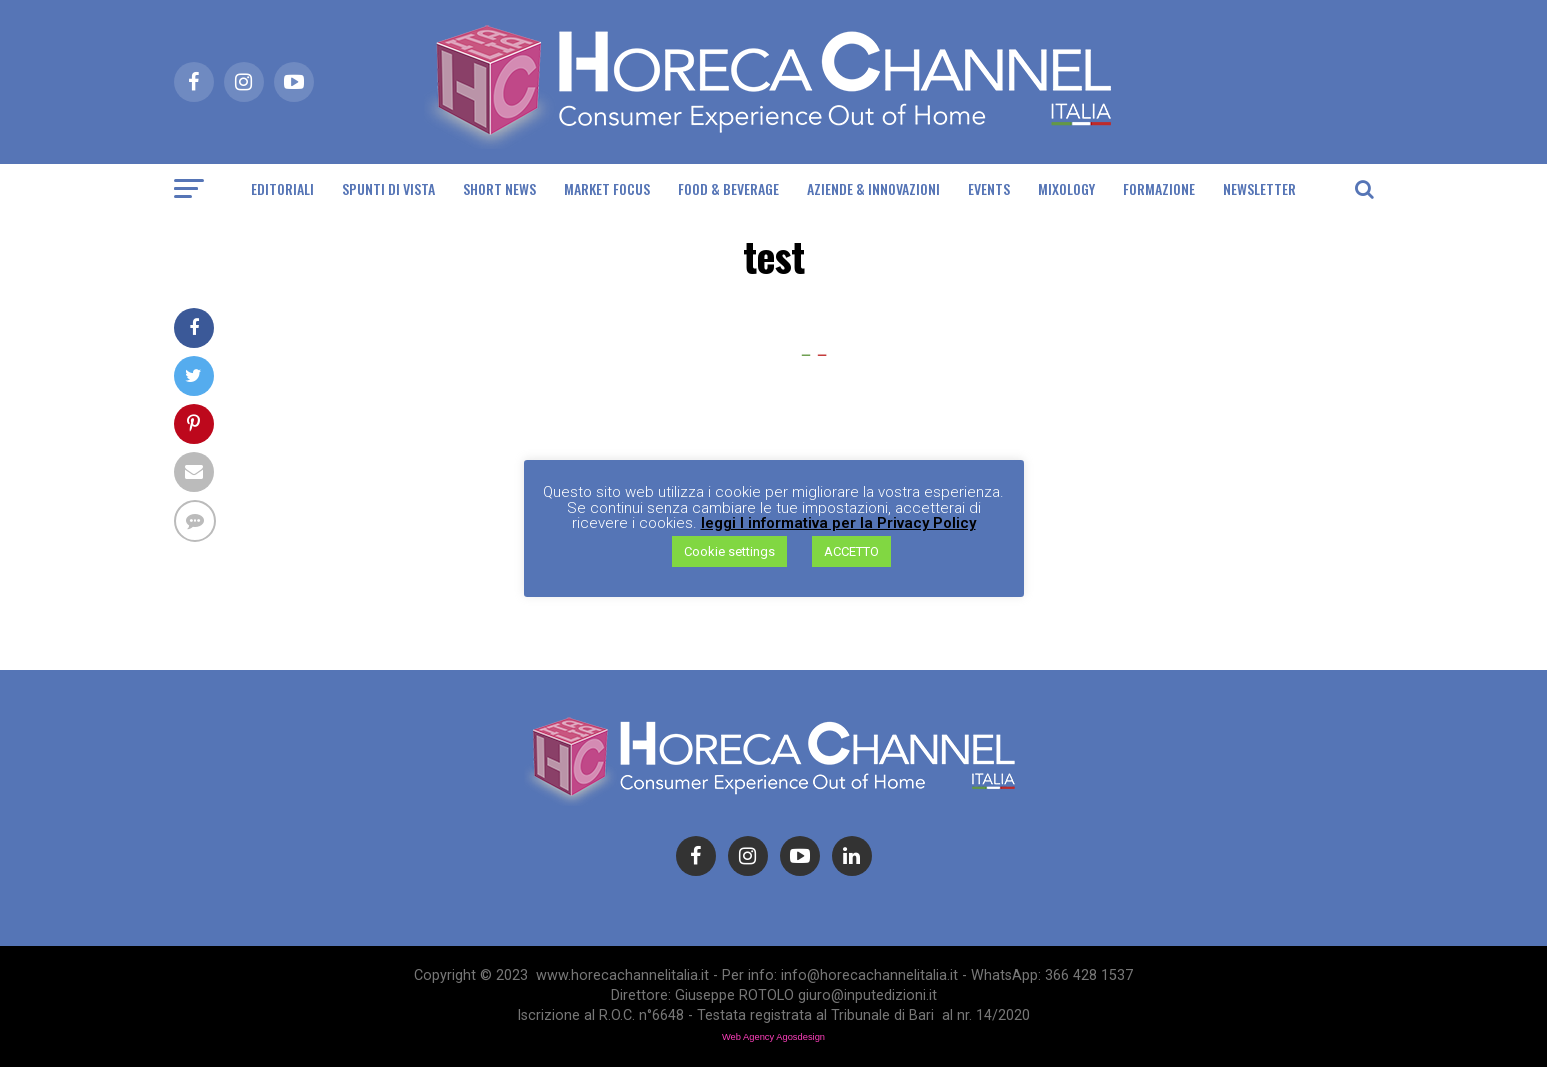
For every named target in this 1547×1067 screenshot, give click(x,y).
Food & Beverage (728, 188)
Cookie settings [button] (729, 551)
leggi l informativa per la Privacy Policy (838, 523)
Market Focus (607, 188)
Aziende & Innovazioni (873, 188)
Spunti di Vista (388, 188)
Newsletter (1259, 188)
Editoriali (282, 188)
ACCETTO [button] (851, 551)
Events (989, 188)
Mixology (1066, 188)
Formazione (1159, 188)
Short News (499, 188)
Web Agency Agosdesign (773, 1037)
